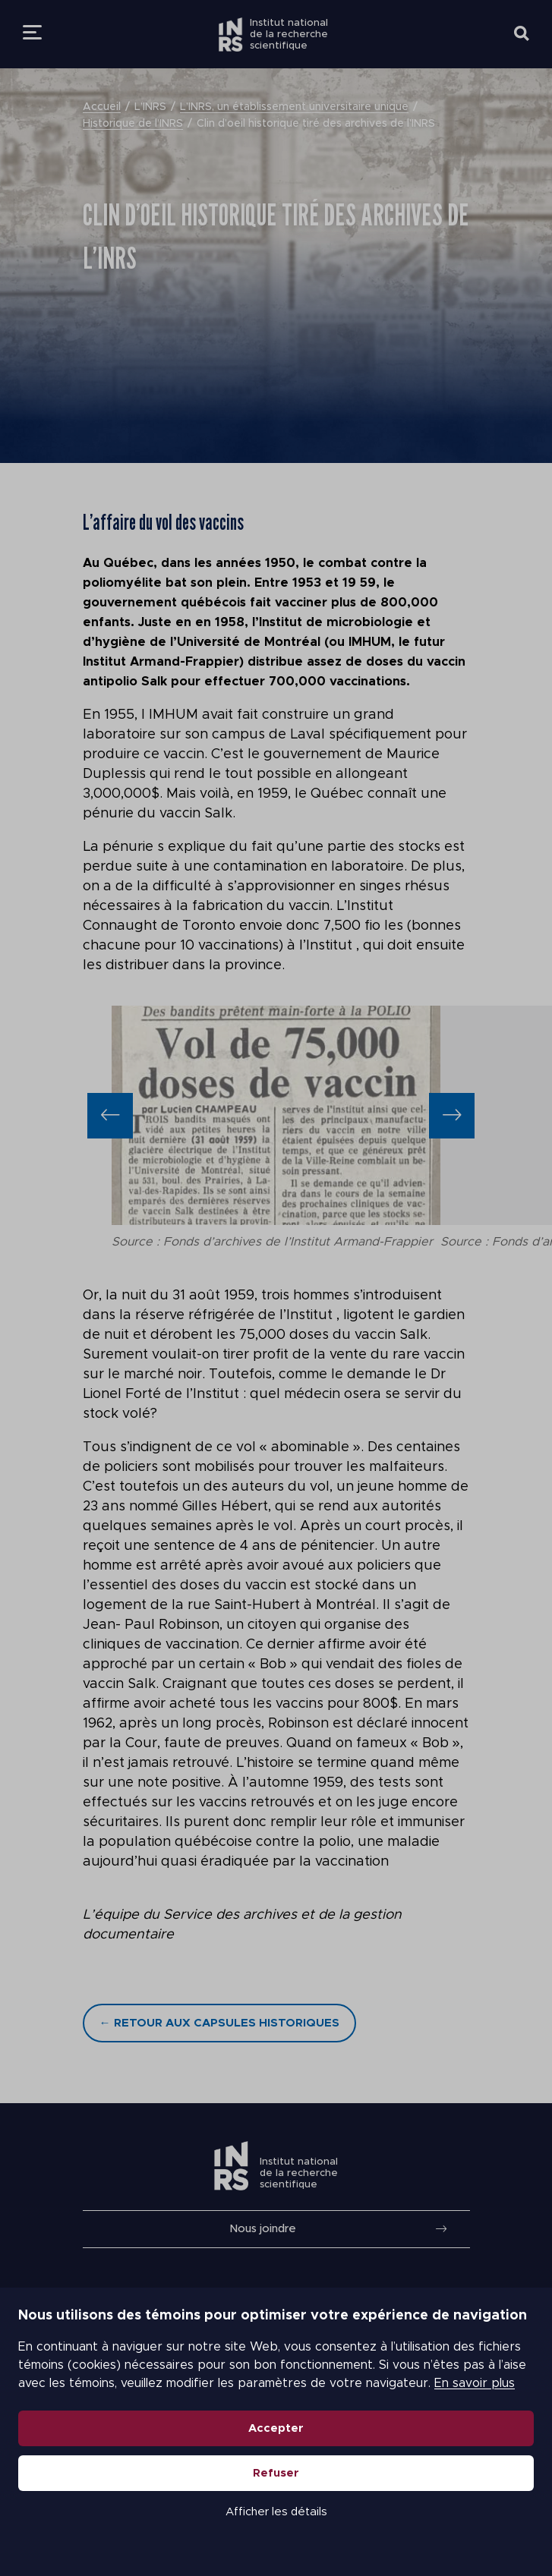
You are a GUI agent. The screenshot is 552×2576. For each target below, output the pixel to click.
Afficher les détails (276, 2512)
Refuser (276, 2473)
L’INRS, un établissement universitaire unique (294, 107)
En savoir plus (474, 2383)
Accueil (102, 107)
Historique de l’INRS (133, 123)
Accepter (276, 2428)
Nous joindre (262, 2228)
